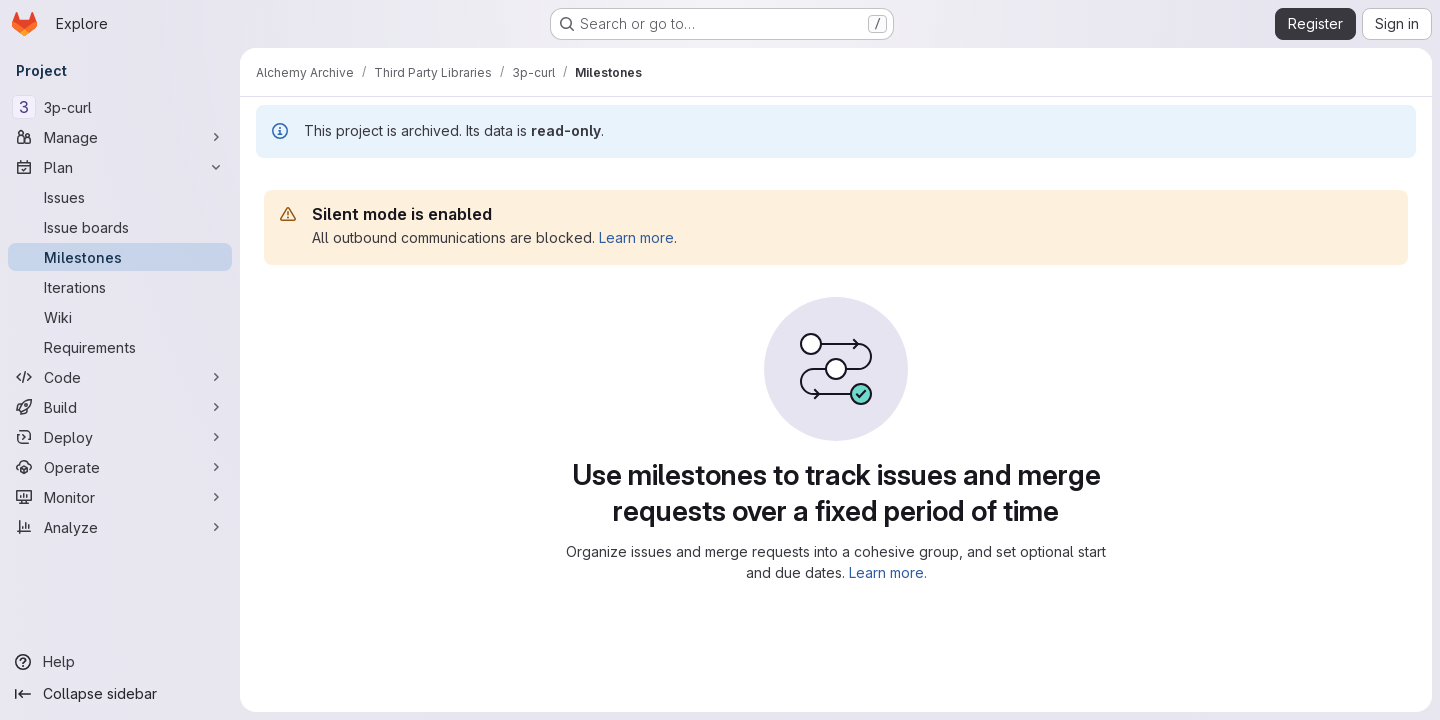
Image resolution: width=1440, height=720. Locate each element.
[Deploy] (120, 437)
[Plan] (120, 167)
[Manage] (120, 137)
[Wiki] (120, 317)
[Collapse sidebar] (120, 694)
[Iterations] (120, 287)
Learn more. (888, 572)
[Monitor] (120, 497)
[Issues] (120, 197)
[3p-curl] (120, 107)
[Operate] (120, 467)
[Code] (120, 377)
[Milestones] (120, 257)
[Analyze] (120, 527)
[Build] (120, 407)
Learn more (636, 237)
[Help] (120, 662)
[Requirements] (120, 347)
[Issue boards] (120, 227)
